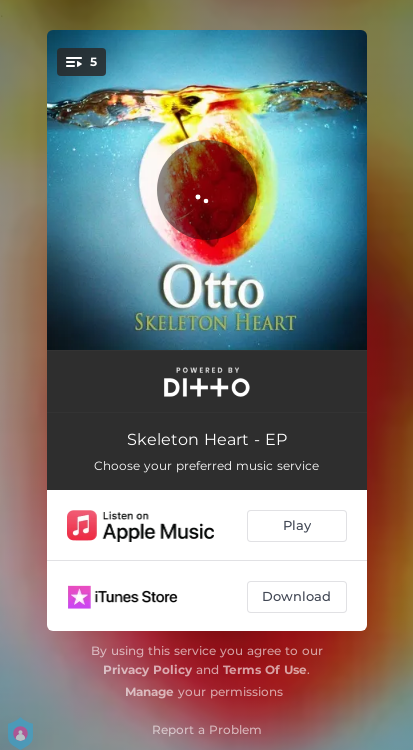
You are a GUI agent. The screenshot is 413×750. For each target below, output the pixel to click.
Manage (149, 691)
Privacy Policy (147, 669)
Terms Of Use (265, 669)
